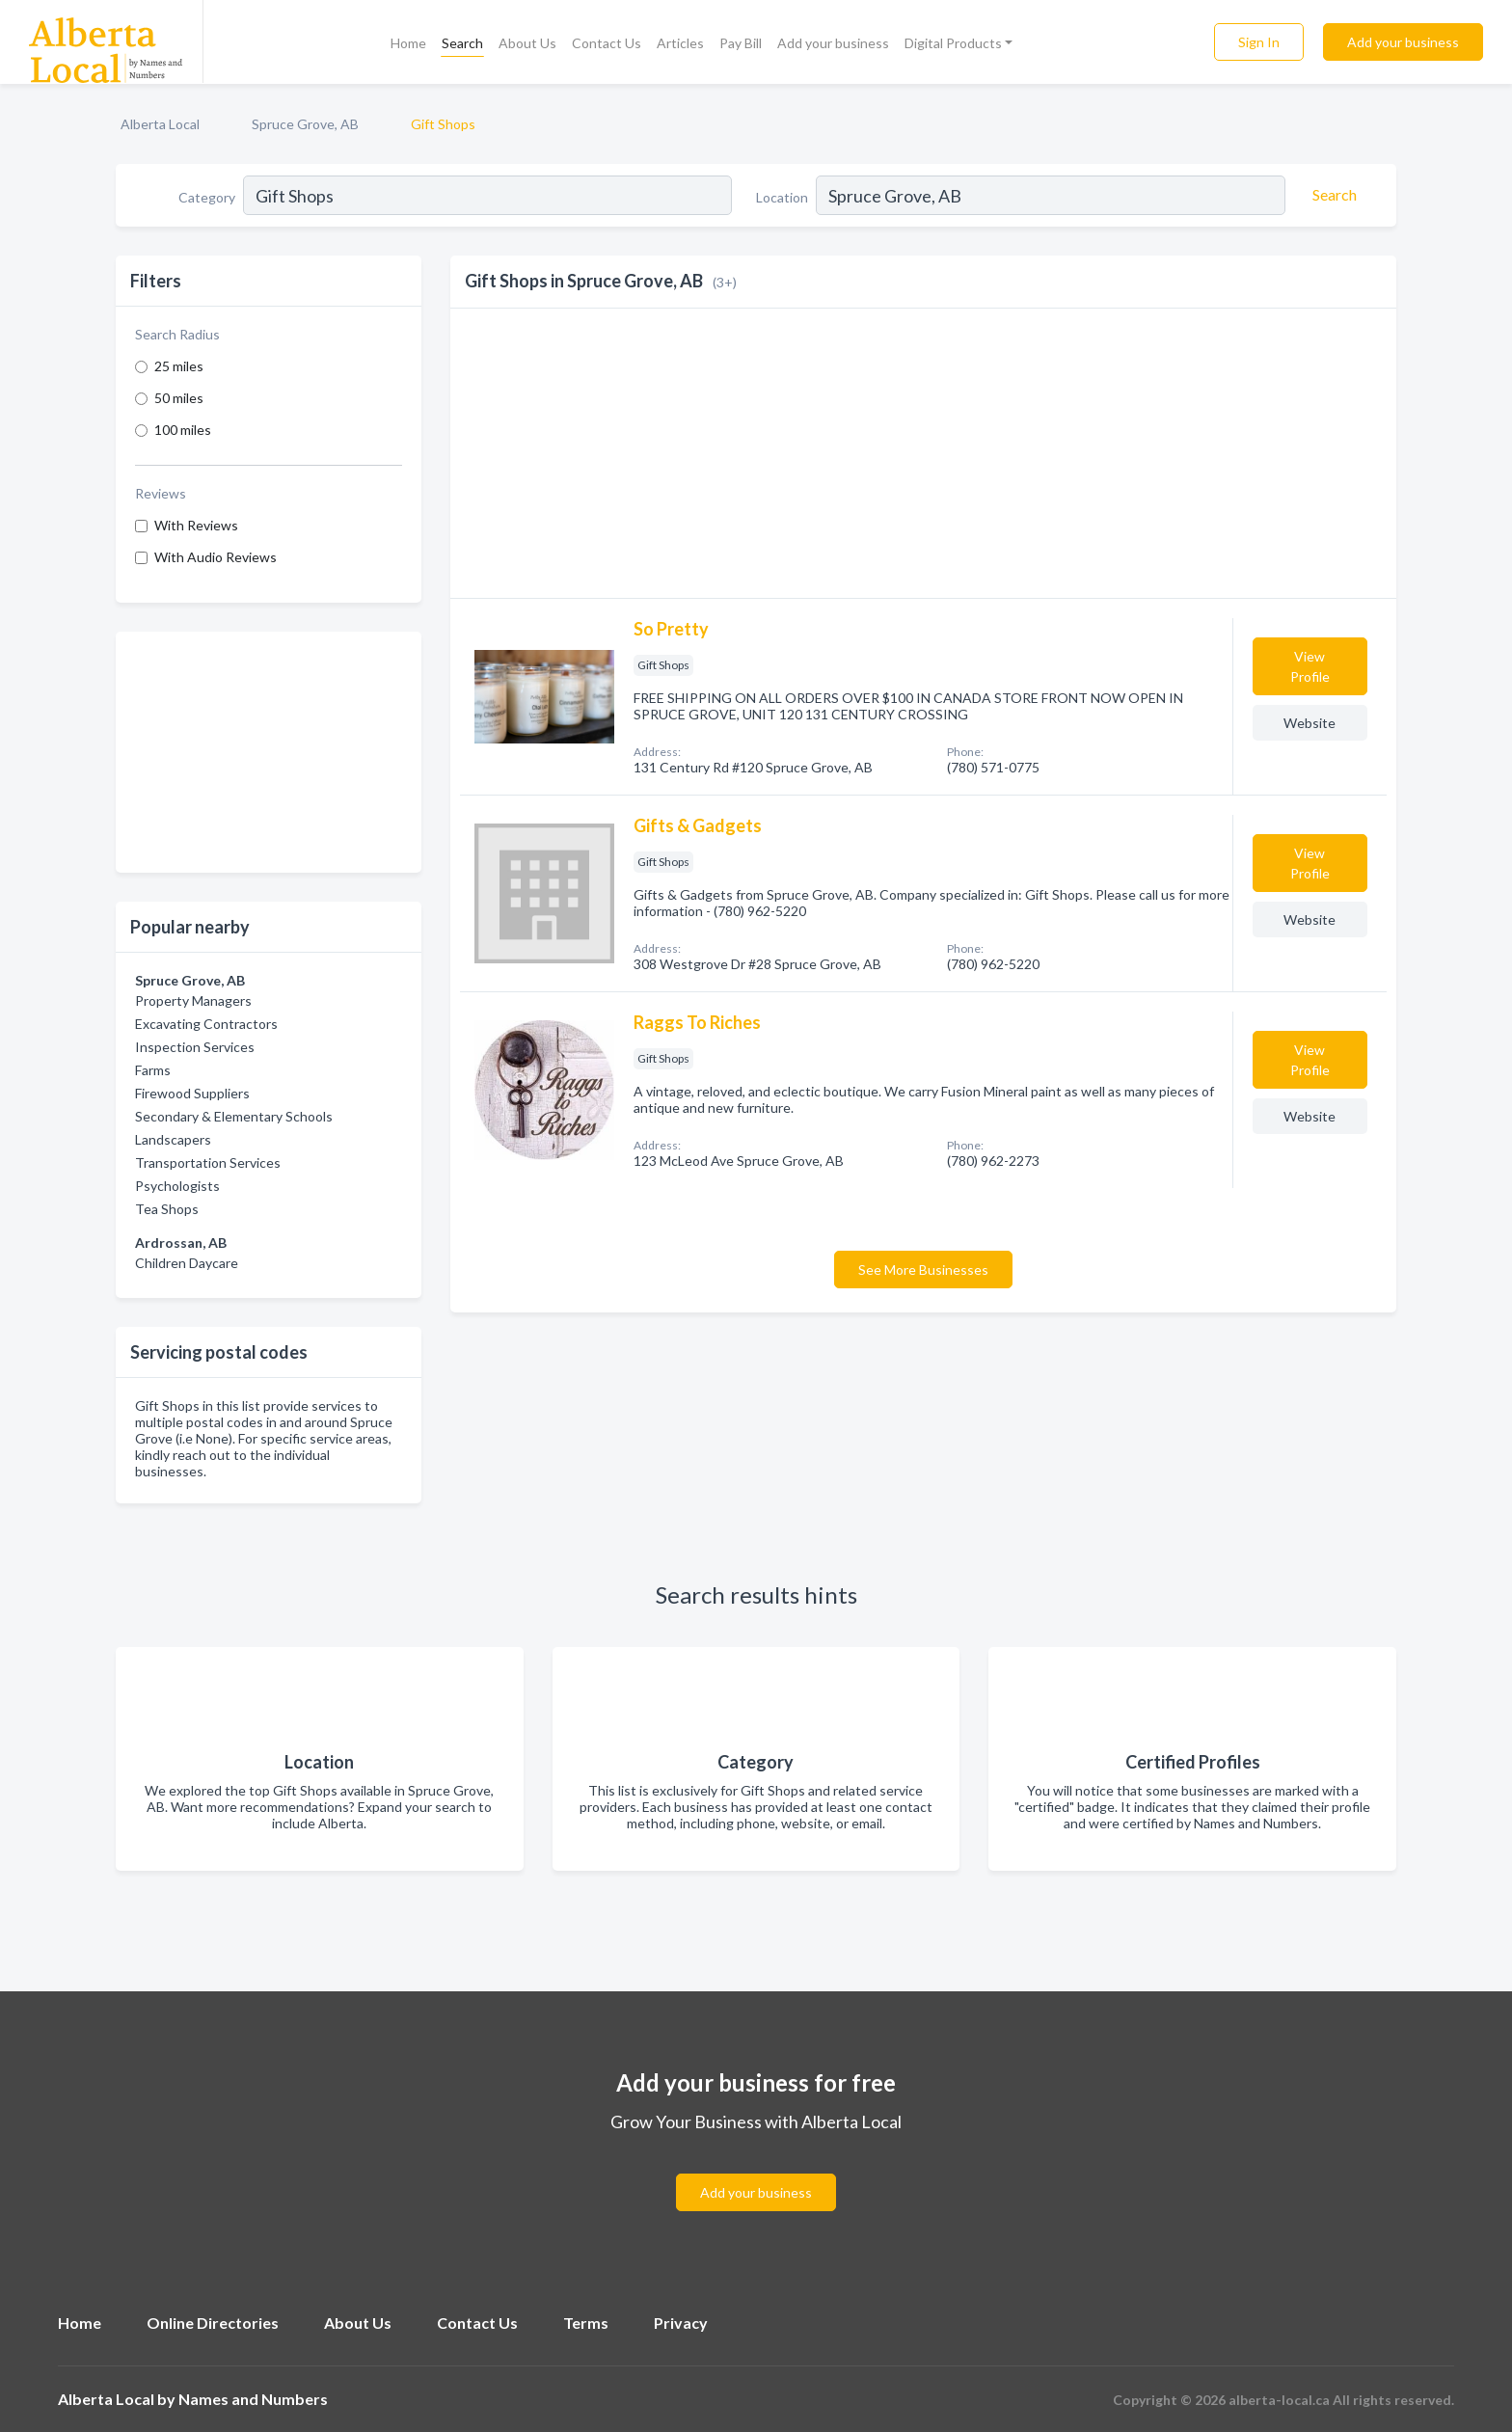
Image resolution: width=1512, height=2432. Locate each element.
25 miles (178, 366)
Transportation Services (208, 1162)
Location (782, 197)
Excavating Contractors (206, 1023)
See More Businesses (923, 1269)
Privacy (681, 2322)
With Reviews (196, 525)
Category (206, 197)
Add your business (833, 43)
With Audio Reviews (215, 557)
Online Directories (213, 2322)
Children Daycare (186, 1263)
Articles (680, 43)
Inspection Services (195, 1047)
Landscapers (173, 1139)
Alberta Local (160, 124)
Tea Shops (167, 1209)
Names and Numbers (253, 2399)
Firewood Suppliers (192, 1093)
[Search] (1331, 195)
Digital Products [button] (953, 43)
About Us (527, 43)
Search (462, 43)
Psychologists (177, 1185)
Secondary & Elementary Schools (234, 1116)
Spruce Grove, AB (305, 124)
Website (1309, 723)
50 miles (178, 398)
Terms (585, 2322)
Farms (153, 1070)
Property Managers (193, 1000)
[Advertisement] (268, 752)
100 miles (182, 429)
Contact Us (606, 43)
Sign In (1259, 42)
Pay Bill (740, 43)
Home (408, 43)
